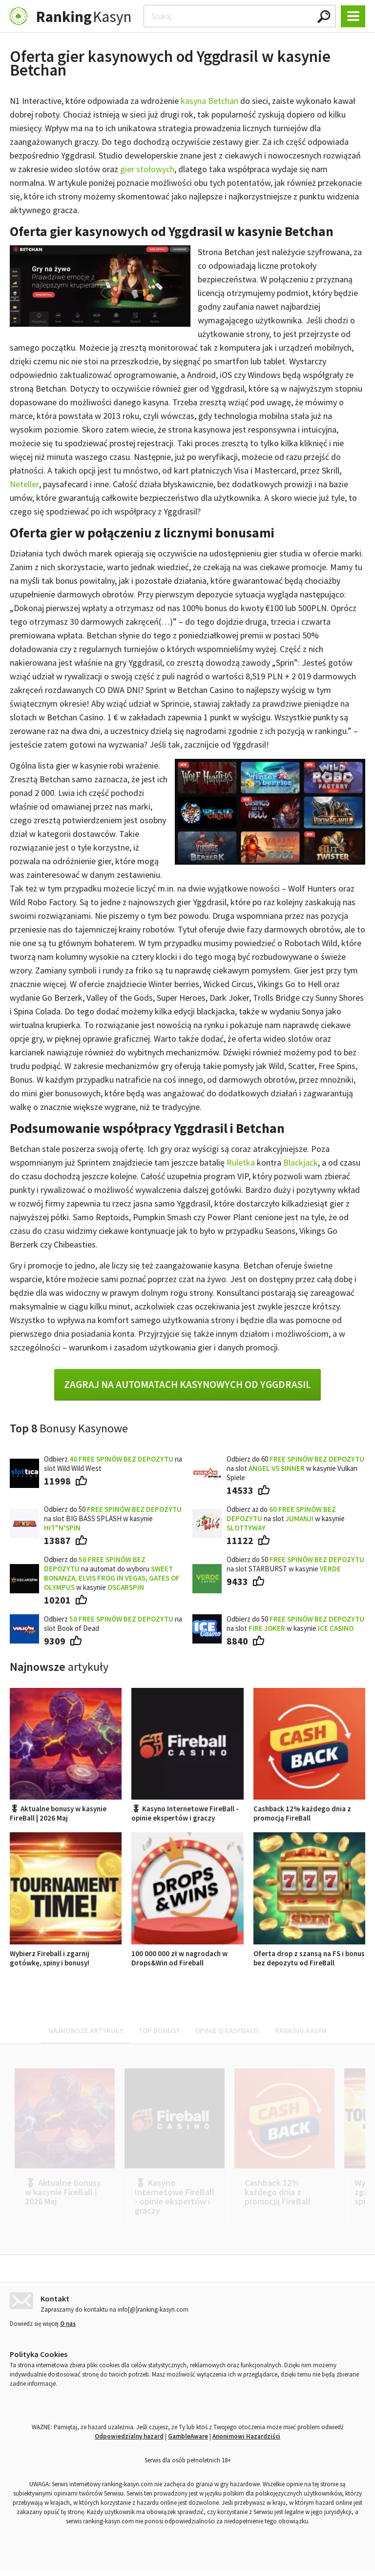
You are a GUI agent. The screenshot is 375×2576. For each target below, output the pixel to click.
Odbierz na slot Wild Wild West (113, 1463)
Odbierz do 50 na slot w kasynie (295, 1623)
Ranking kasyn (301, 2030)
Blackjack (300, 1162)
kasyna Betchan (209, 100)
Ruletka (241, 1162)
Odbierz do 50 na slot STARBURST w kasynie (295, 1564)
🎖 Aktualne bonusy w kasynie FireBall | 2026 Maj (66, 1809)
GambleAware (188, 2443)
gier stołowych (147, 169)
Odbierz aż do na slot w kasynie (286, 1518)
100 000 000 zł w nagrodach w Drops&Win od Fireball (187, 1953)
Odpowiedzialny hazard (129, 2443)
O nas (68, 2330)
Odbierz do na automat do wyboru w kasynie (112, 1573)
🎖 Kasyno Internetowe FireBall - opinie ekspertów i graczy (187, 1809)
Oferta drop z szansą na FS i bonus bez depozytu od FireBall (309, 1953)
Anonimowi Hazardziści (246, 2443)
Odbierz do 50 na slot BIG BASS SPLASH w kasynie (113, 1518)
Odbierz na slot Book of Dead (113, 1623)
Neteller (24, 484)
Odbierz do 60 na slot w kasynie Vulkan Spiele (295, 1468)
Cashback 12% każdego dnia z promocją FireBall (309, 1809)
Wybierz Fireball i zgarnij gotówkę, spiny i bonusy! (66, 1953)
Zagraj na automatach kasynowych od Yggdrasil (187, 1384)
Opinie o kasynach (227, 2030)
